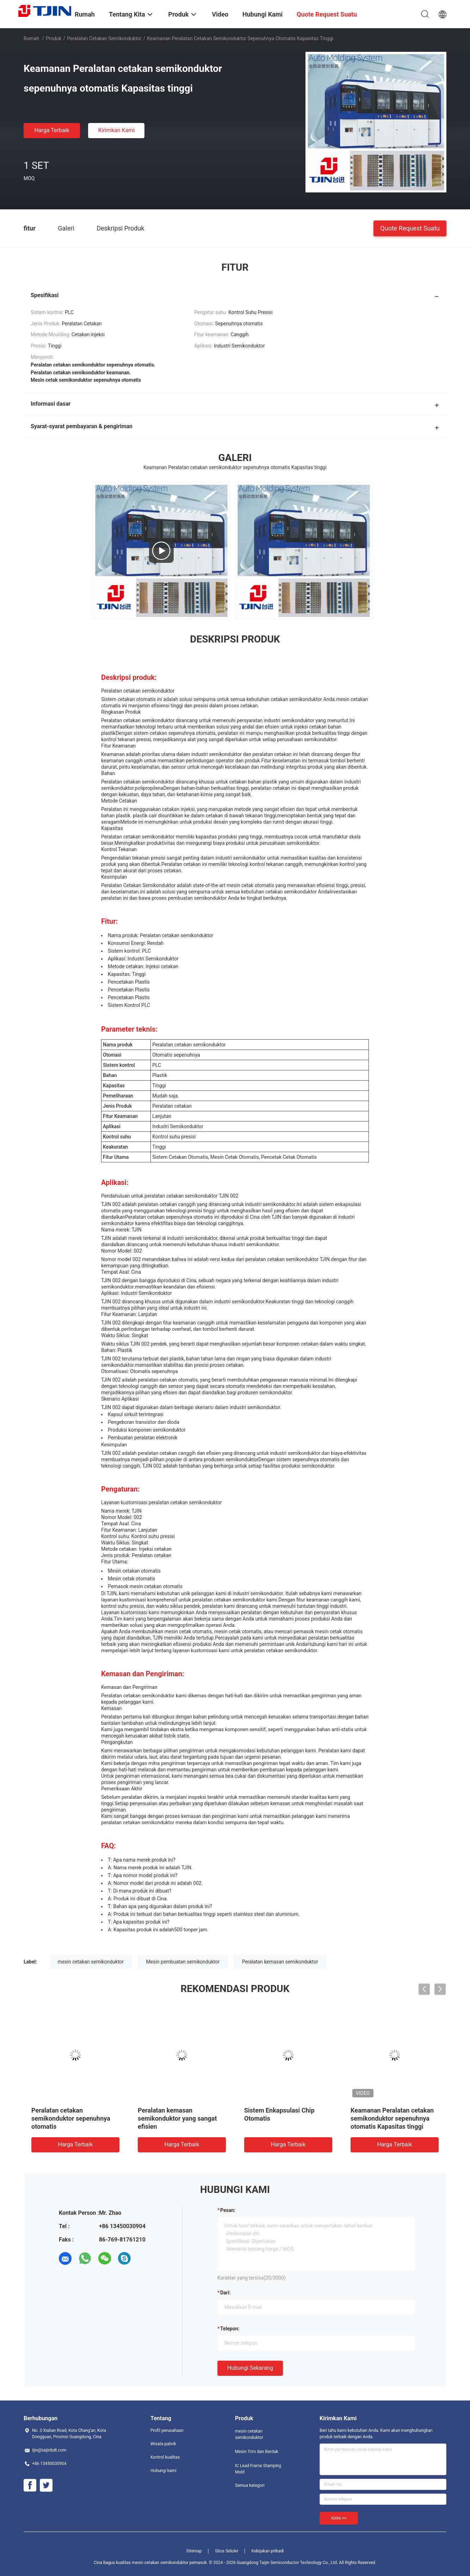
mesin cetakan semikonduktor (91, 1962)
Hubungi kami (163, 2470)
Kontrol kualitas (165, 2457)
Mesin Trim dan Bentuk (256, 2451)
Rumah (31, 38)
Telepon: (229, 2328)
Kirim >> (338, 2518)
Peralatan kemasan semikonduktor (280, 1962)
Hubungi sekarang (250, 2368)
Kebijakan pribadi (268, 2551)
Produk (53, 38)
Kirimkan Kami (116, 130)
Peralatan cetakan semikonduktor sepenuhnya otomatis (70, 2118)
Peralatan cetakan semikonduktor (104, 38)
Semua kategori (250, 2485)
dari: (225, 2292)
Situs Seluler (226, 2551)
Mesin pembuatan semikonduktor (183, 1962)
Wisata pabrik (163, 2443)
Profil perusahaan (167, 2430)
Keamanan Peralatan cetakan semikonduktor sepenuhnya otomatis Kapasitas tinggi (392, 2118)
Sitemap (194, 2551)
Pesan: (227, 2210)
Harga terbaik (51, 130)
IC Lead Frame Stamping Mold (258, 2468)
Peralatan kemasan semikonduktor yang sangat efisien (177, 2118)
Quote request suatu (410, 228)
